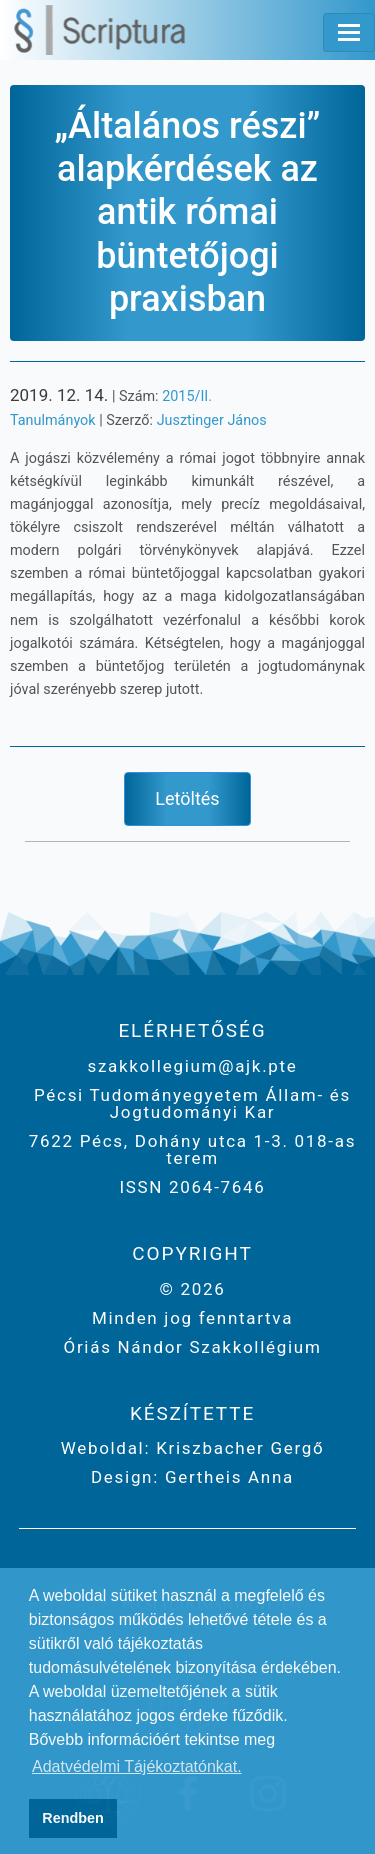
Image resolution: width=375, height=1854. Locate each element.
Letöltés (187, 798)
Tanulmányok (53, 420)
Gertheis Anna (226, 1477)
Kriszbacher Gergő (237, 1448)
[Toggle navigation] (349, 32)
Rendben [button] (73, 1818)
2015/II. (187, 396)
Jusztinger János (212, 420)
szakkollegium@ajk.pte (192, 1066)
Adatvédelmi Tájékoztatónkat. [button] (137, 1766)
